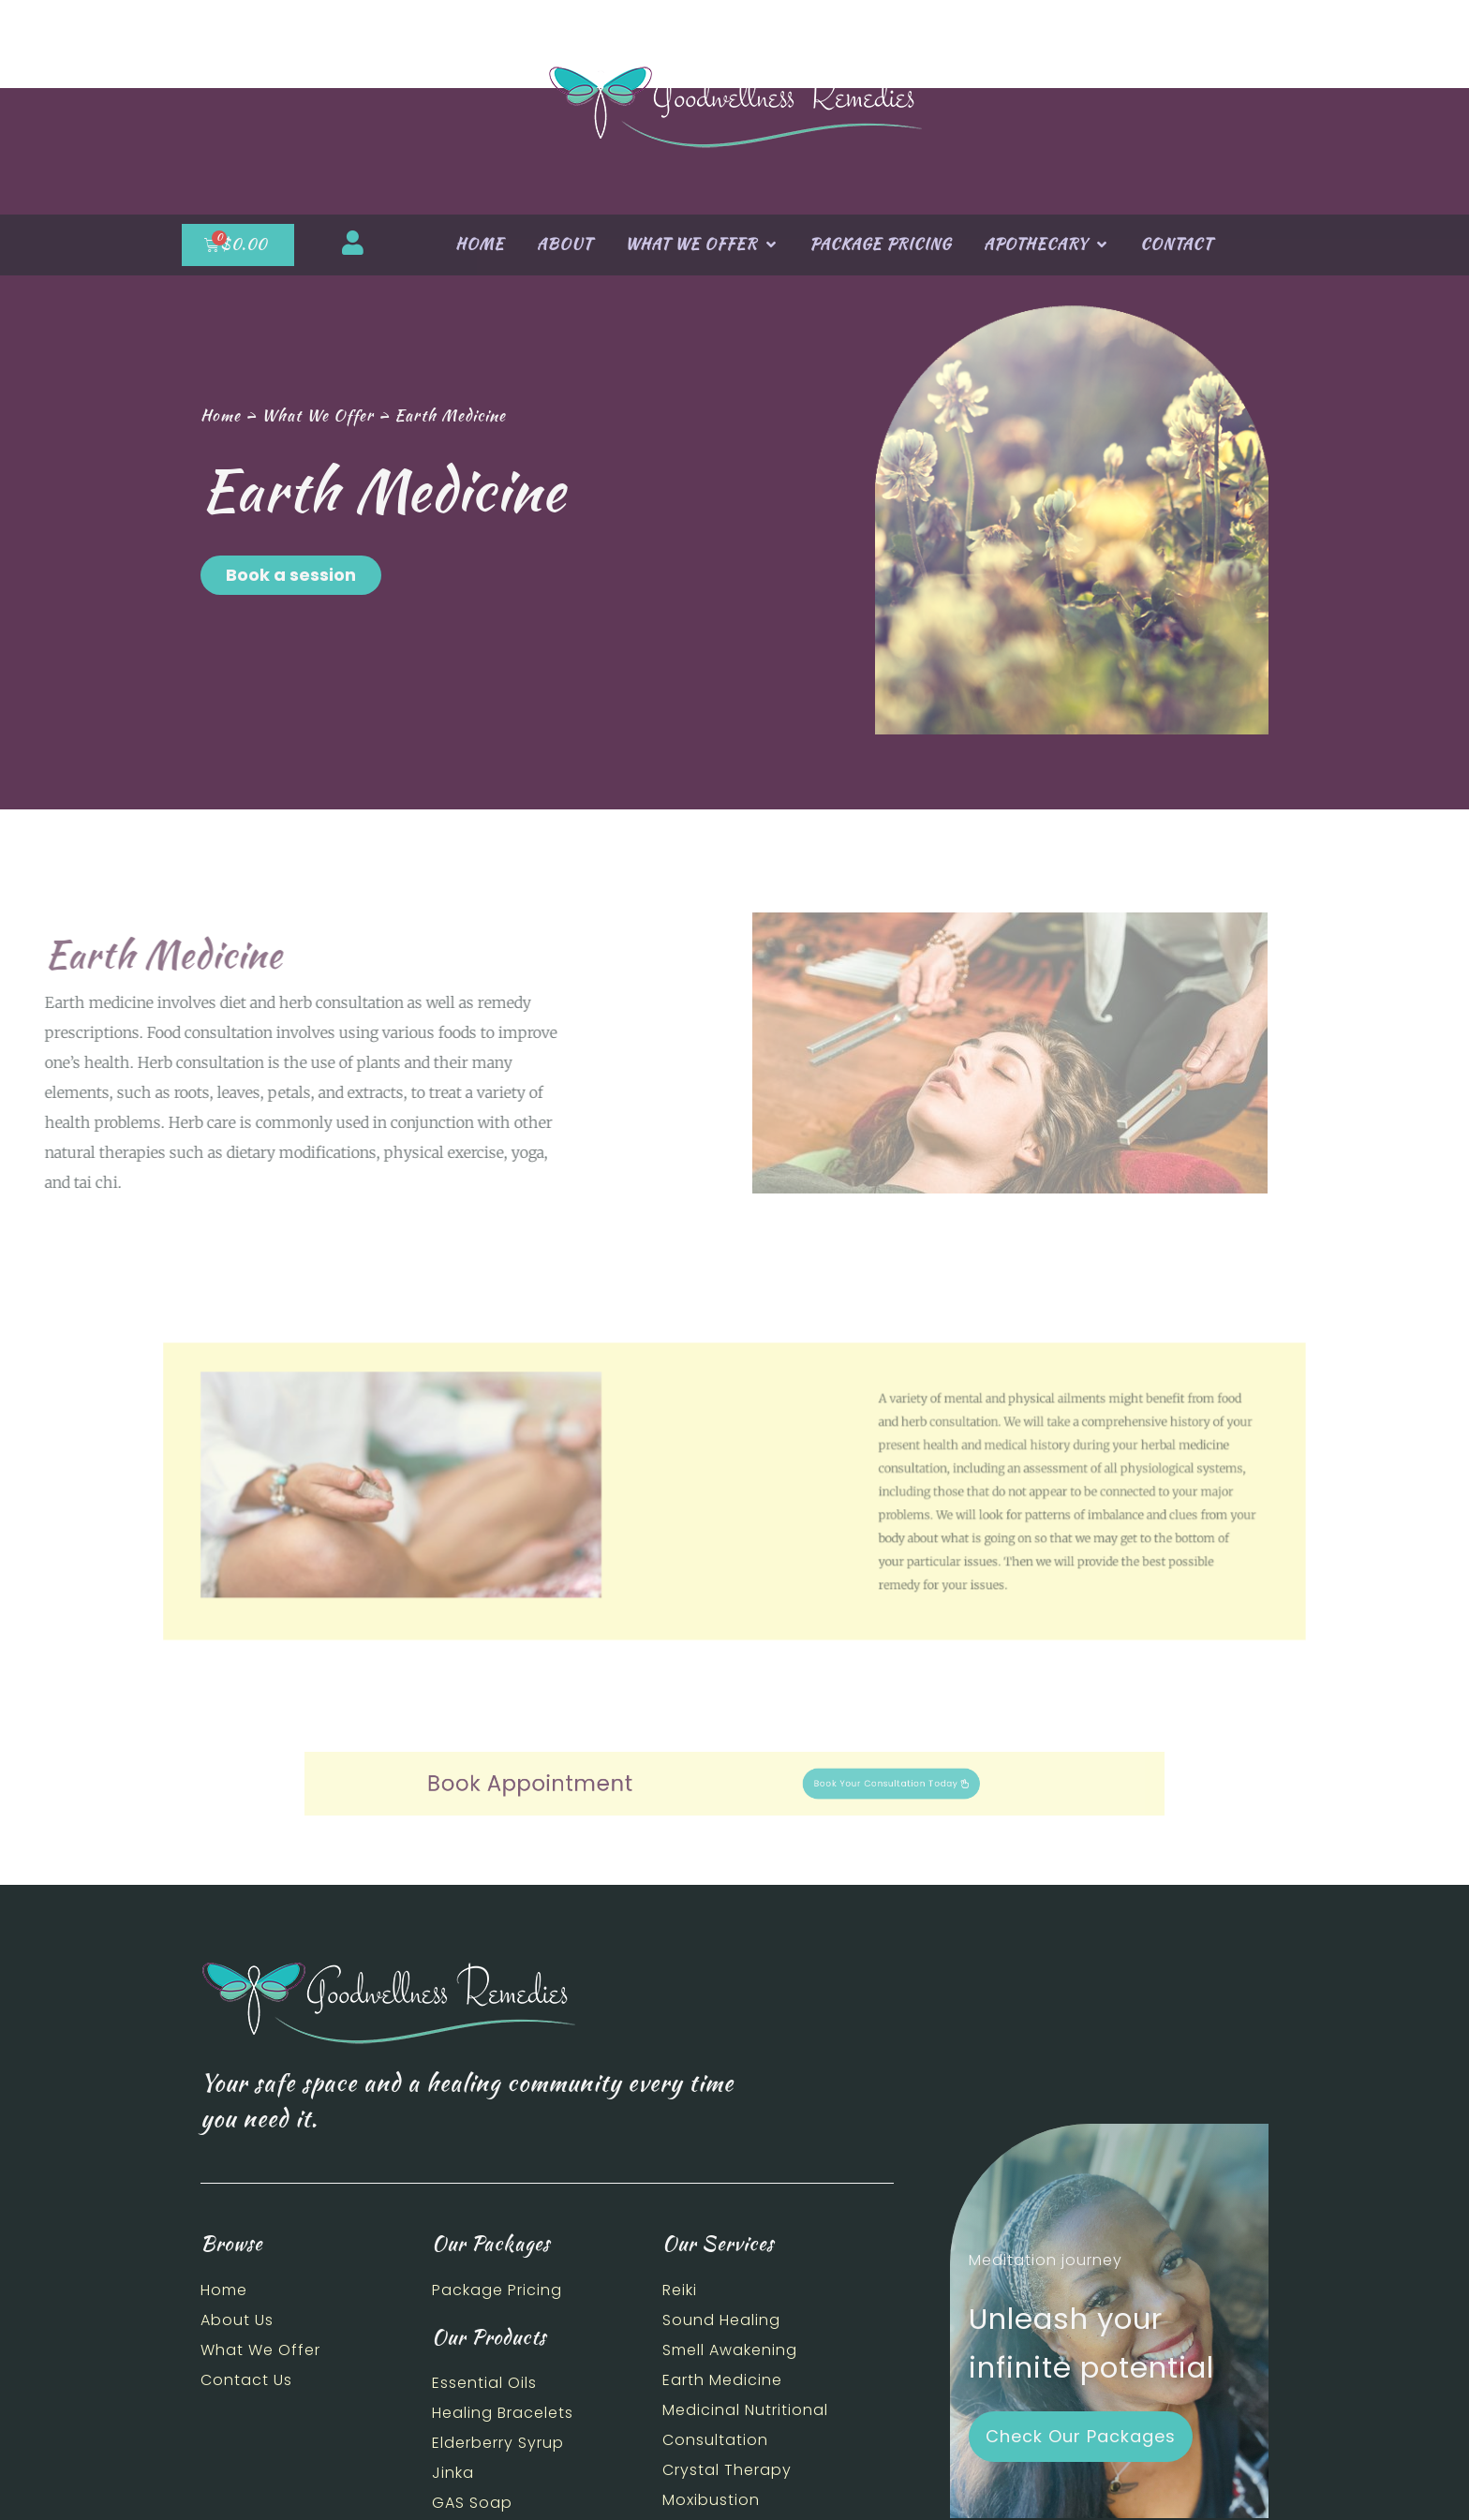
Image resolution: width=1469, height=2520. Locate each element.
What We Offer (701, 244)
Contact (1176, 244)
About (564, 244)
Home (479, 244)
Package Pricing (880, 244)
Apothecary (1045, 244)
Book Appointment (615, 1784)
